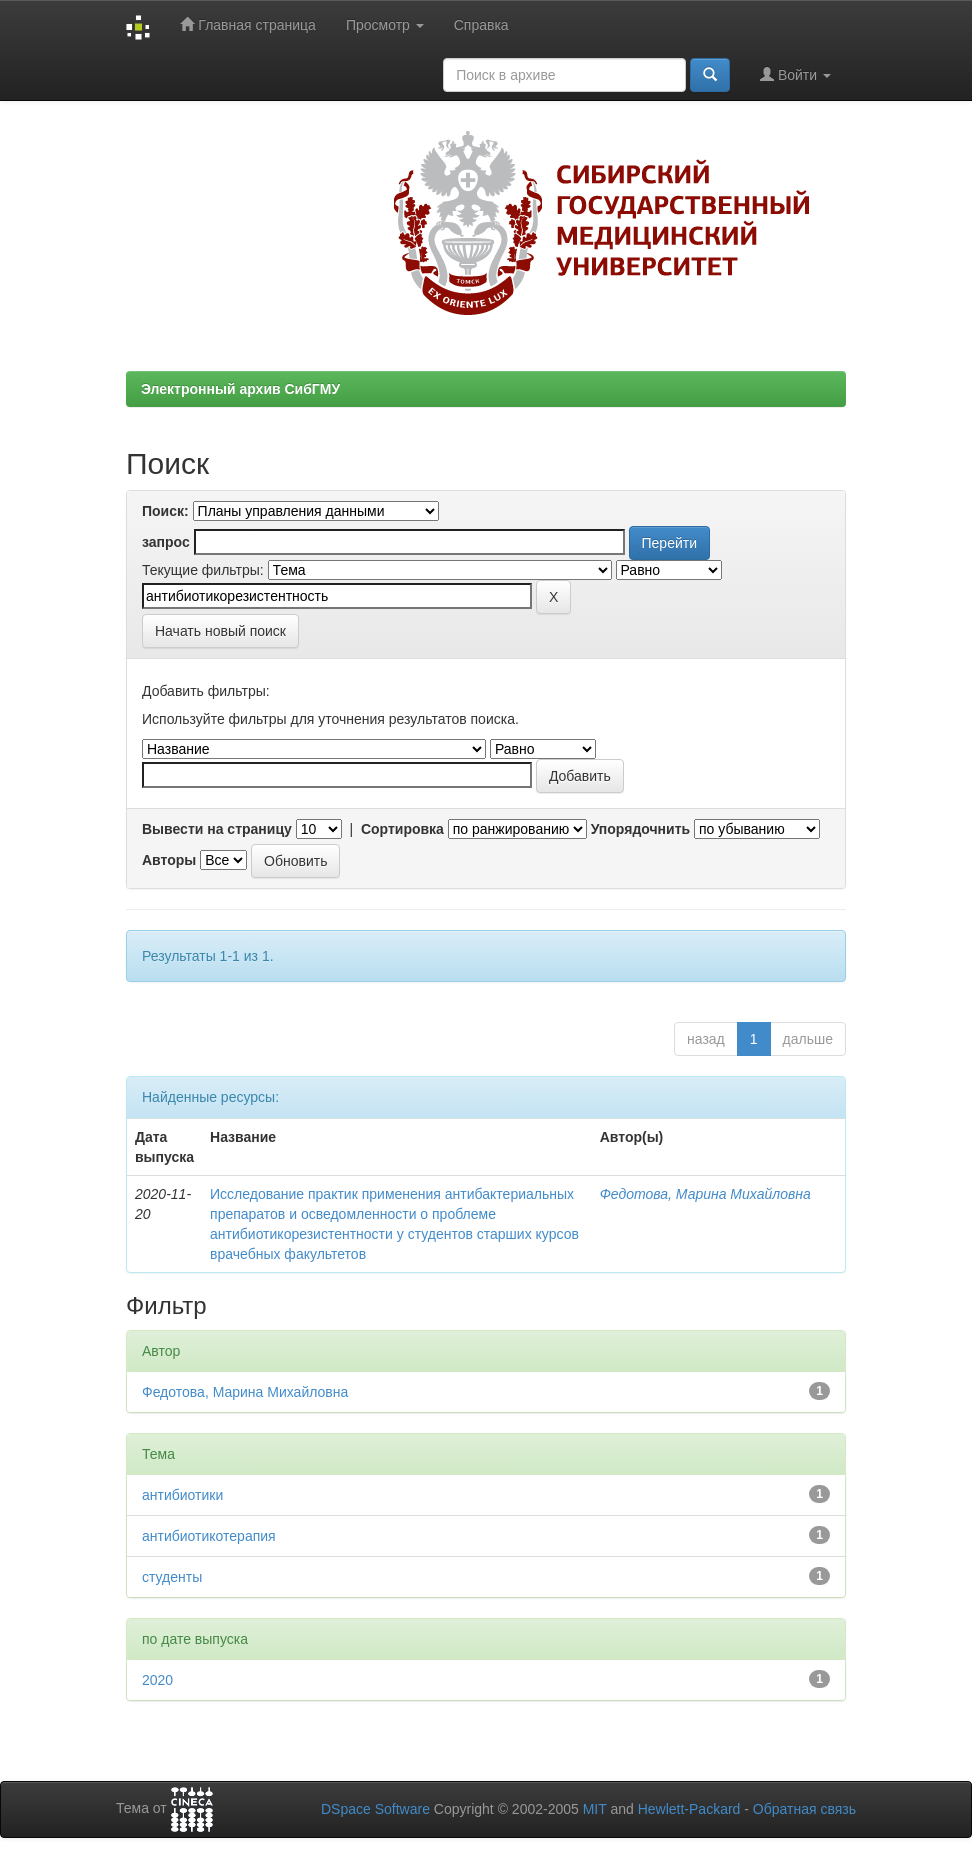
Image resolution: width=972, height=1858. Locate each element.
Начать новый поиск (220, 631)
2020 (157, 1680)
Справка (481, 25)
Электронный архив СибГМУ (240, 389)
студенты (172, 1577)
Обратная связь (804, 1809)
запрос (166, 542)
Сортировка (402, 829)
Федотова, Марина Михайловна (705, 1194)
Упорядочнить (640, 829)
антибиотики (182, 1495)
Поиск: (165, 511)
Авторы (169, 860)
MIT (595, 1809)
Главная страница (247, 24)
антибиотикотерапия (209, 1536)
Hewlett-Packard (689, 1809)
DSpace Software (375, 1809)
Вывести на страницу (217, 829)
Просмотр (385, 25)
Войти (795, 74)
